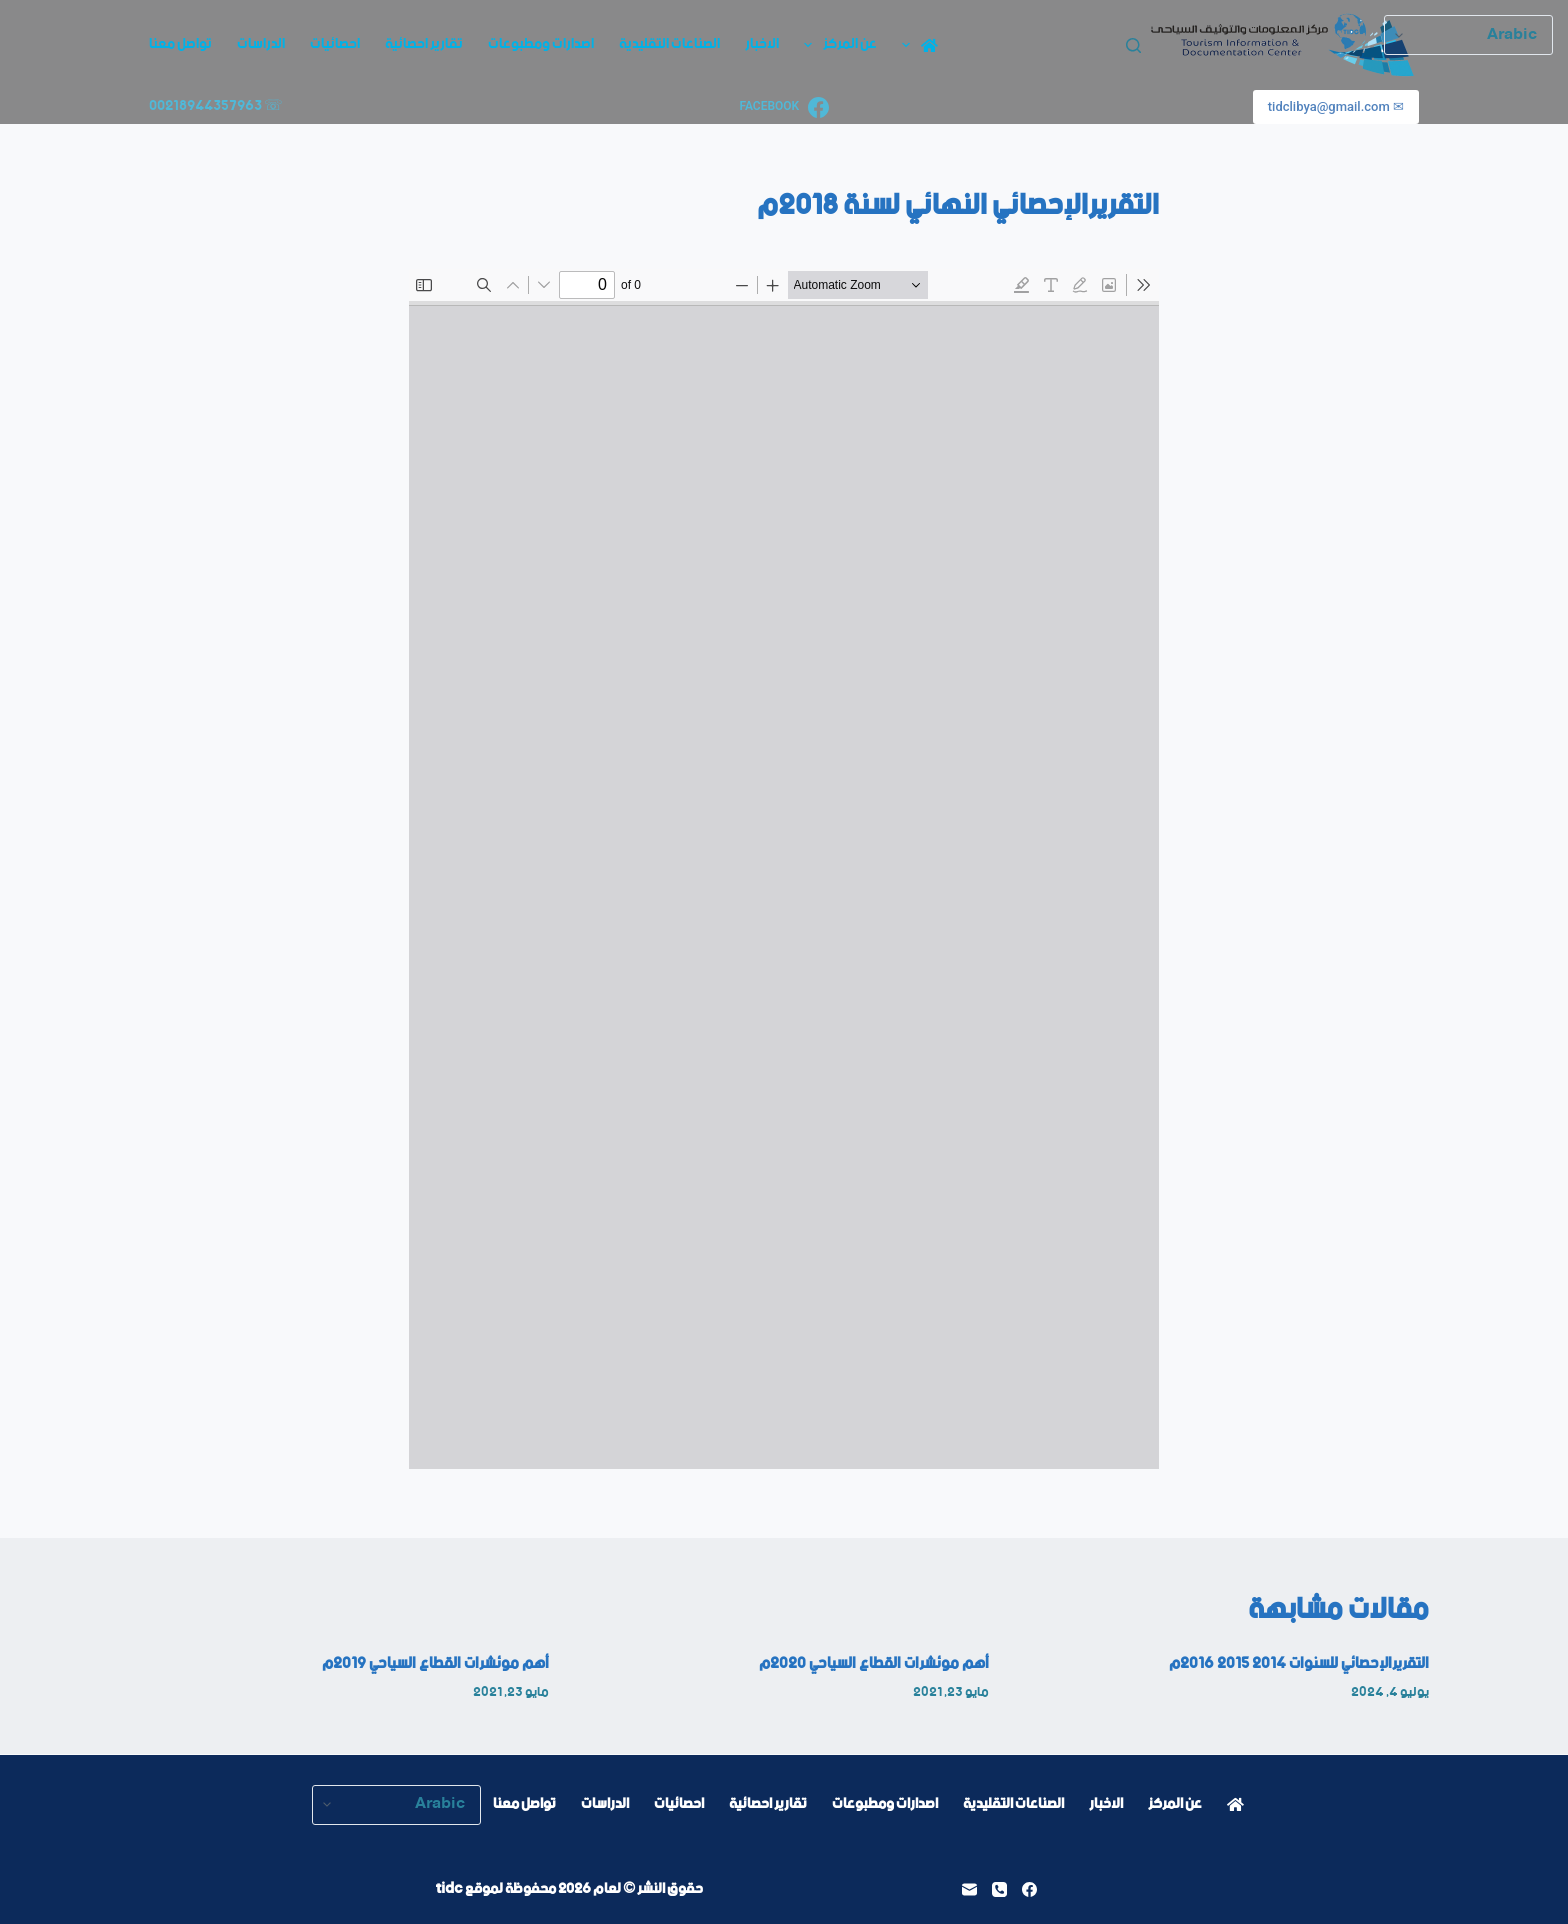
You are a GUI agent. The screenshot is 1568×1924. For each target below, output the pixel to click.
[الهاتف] (999, 1889)
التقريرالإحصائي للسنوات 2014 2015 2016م (1299, 1663)
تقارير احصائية (424, 44)
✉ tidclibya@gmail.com (1336, 106)
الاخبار (762, 44)
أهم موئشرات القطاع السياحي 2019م (435, 1663)
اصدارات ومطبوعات (541, 44)
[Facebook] (783, 107)
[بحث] (1133, 45)
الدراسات (261, 44)
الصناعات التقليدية (669, 44)
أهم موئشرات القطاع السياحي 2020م (874, 1663)
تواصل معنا (180, 44)
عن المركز (836, 44)
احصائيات (335, 44)
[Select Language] (396, 1805)
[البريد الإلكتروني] (969, 1889)
